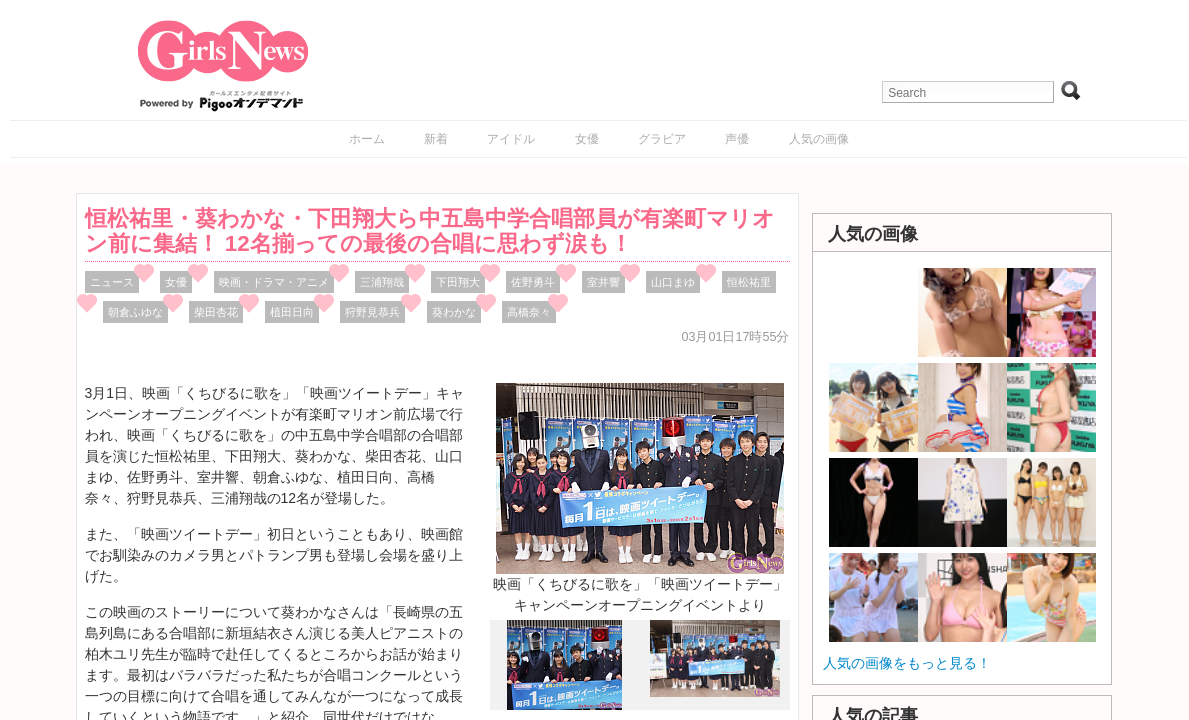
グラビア (662, 139)
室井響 (603, 282)
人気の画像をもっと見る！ (907, 663)
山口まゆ (673, 282)
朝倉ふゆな (135, 312)
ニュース (112, 282)
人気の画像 (819, 139)
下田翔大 (458, 282)
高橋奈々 (529, 312)
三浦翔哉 (382, 282)
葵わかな (454, 312)
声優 (737, 139)
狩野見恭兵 (372, 312)
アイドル (511, 139)
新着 (436, 139)
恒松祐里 (749, 282)
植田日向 (292, 312)
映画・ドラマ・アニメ (274, 282)
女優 (587, 139)
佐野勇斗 (533, 282)
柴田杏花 (216, 312)
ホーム (367, 139)
